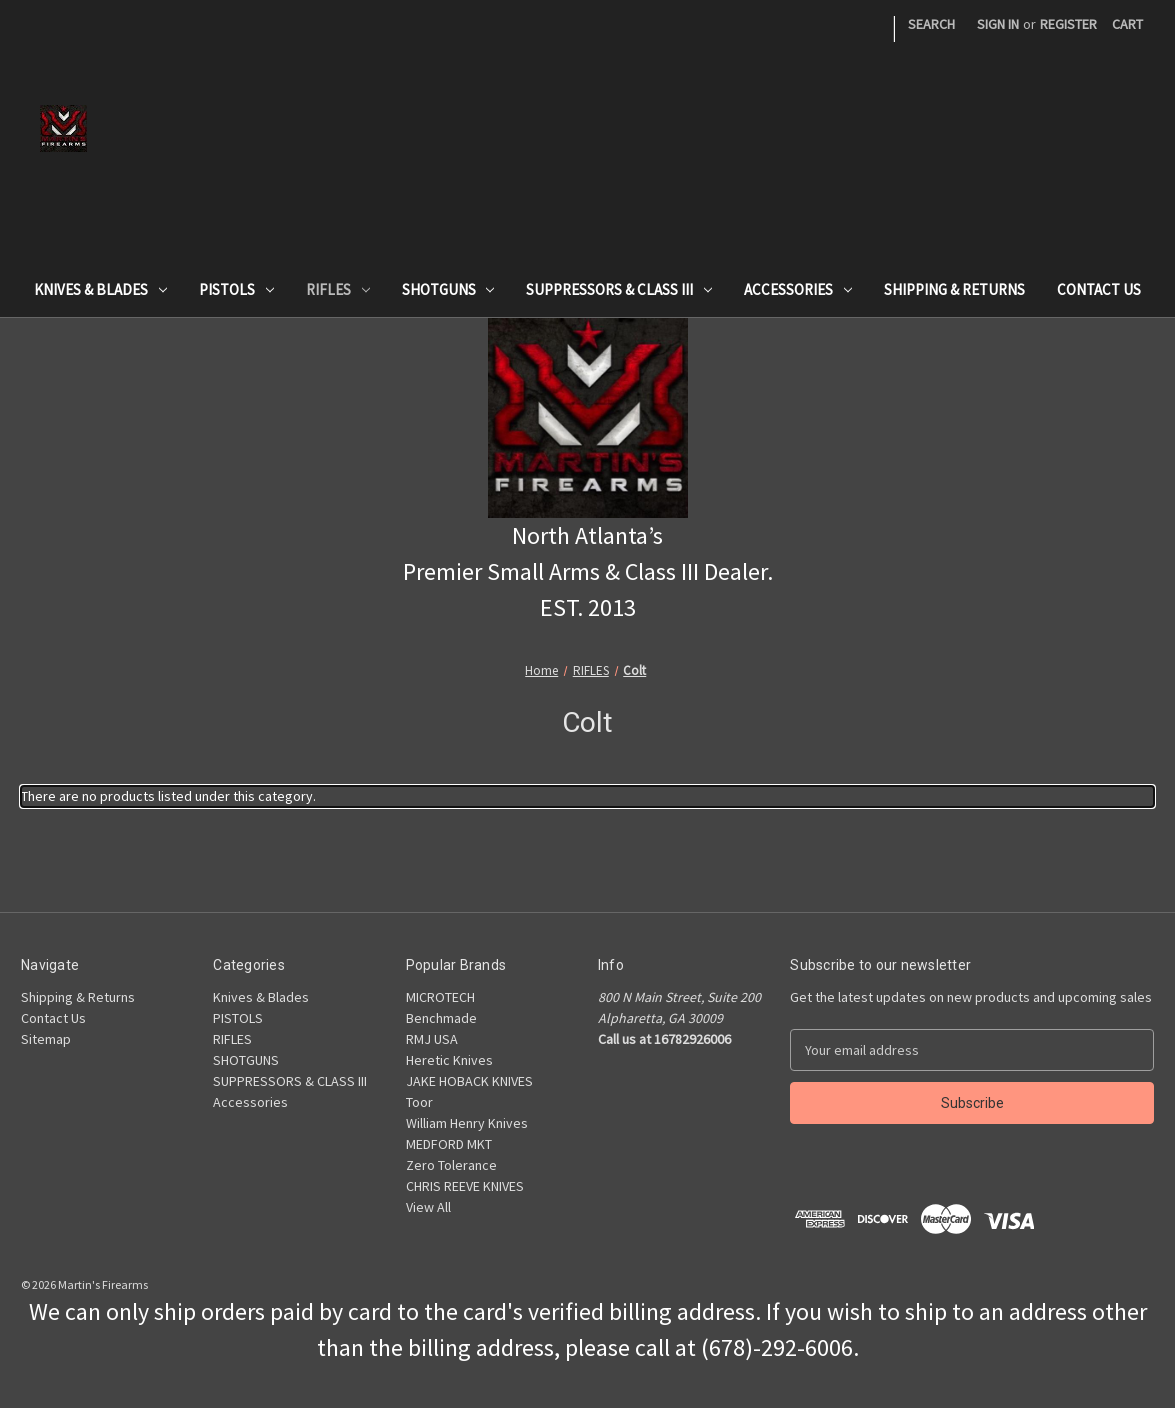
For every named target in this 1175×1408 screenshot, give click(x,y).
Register (1068, 24)
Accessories (798, 289)
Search (931, 24)
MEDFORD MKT (449, 1144)
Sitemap (46, 1039)
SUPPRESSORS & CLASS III (619, 289)
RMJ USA (432, 1039)
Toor (419, 1102)
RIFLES (338, 289)
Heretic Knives (449, 1060)
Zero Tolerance (451, 1165)
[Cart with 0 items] (1127, 24)
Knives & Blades (100, 289)
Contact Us (1099, 289)
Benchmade (441, 1018)
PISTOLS (236, 289)
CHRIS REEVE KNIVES (465, 1186)
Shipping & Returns (954, 289)
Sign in (998, 24)
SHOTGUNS (448, 289)
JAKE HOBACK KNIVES (469, 1081)
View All (428, 1207)
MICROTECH (440, 997)
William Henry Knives (467, 1123)
